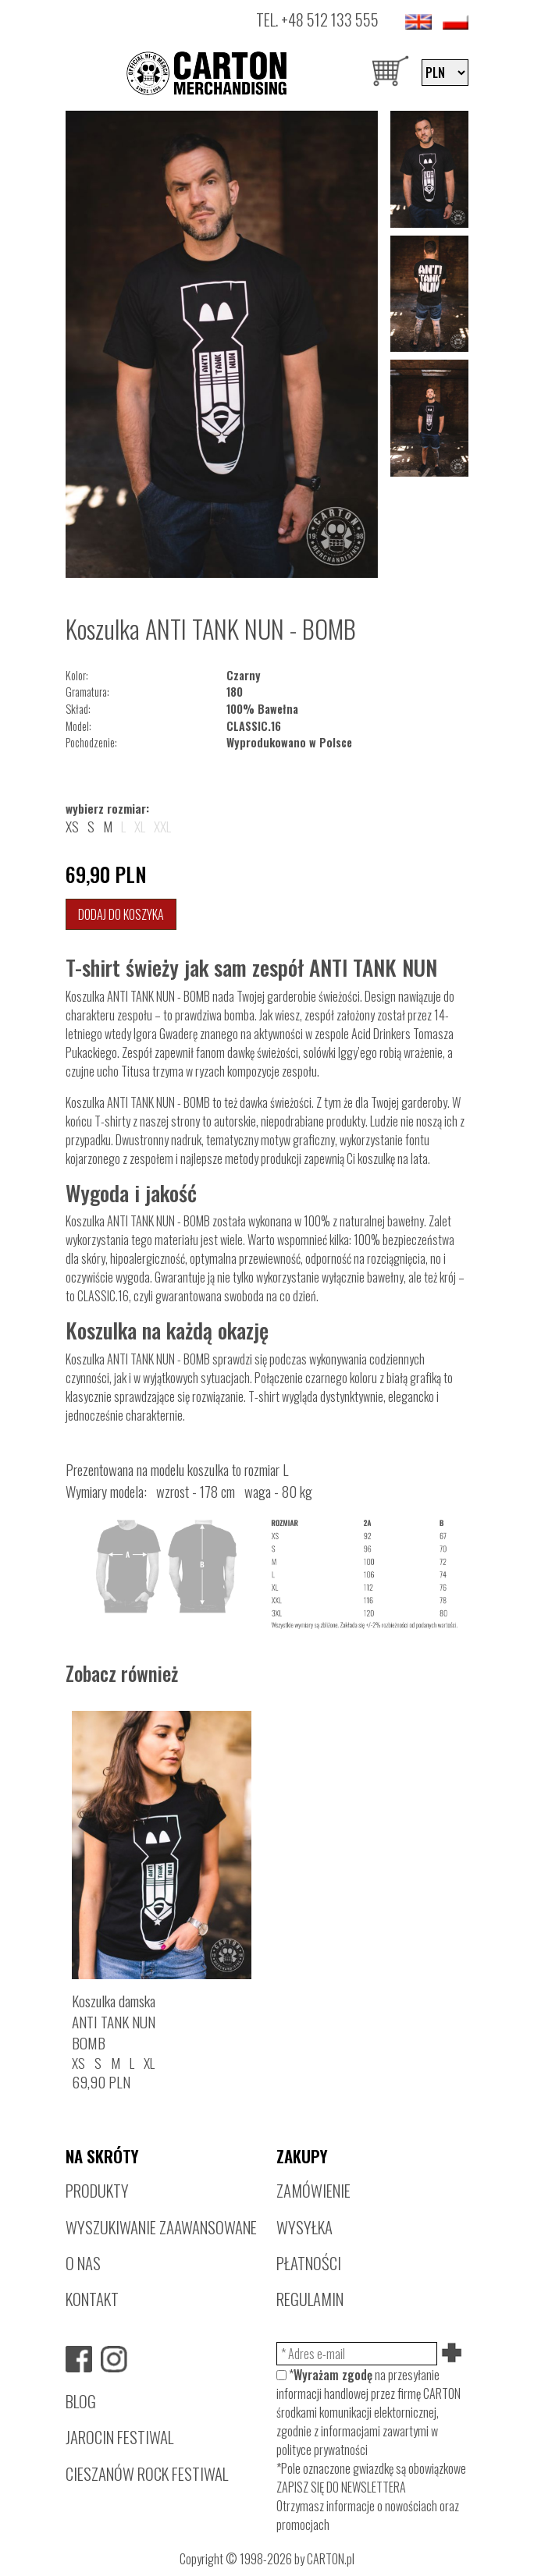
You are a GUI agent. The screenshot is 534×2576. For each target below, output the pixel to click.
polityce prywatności (322, 2449)
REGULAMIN (310, 2299)
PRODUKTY (97, 2190)
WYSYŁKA (304, 2227)
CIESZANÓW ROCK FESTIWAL (147, 2473)
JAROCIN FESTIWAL (119, 2437)
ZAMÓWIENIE (313, 2190)
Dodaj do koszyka (121, 914)
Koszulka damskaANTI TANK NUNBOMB (113, 2021)
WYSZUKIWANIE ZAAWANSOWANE (161, 2227)
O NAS (83, 2263)
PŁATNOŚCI (308, 2263)
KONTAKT (92, 2299)
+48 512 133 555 (330, 19)
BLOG (81, 2401)
